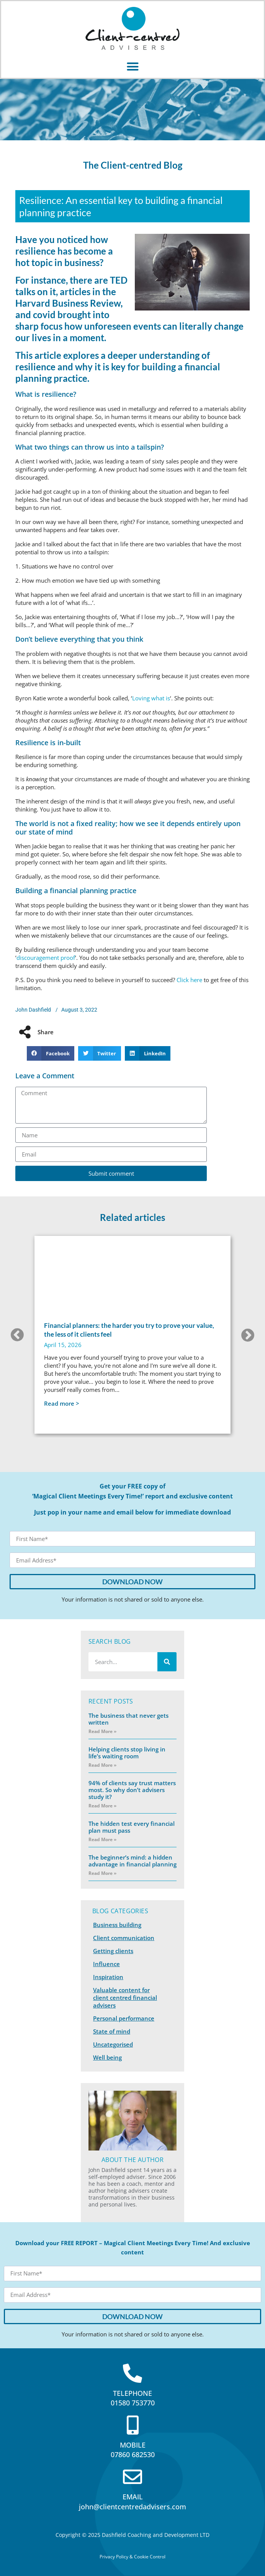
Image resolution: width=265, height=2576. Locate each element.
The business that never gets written (128, 1719)
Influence (106, 1964)
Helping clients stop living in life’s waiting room (126, 1752)
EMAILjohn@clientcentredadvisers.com (132, 2501)
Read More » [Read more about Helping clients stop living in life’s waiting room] (102, 1765)
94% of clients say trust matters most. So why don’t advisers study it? (132, 1790)
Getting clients (113, 1951)
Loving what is (151, 698)
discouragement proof (45, 957)
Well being (107, 2057)
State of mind (111, 2031)
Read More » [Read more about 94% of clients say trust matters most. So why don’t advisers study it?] (102, 1805)
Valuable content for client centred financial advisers (125, 1997)
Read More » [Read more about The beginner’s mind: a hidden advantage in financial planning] (102, 1873)
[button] (132, 66)
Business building (117, 1925)
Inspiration (108, 1977)
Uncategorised (113, 2044)
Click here (189, 980)
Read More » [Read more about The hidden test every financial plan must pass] (102, 1839)
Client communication (123, 1938)
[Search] (167, 1661)
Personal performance (123, 2018)
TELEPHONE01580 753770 (133, 2398)
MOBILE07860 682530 (133, 2449)
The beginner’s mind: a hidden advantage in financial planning (132, 1860)
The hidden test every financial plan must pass (131, 1827)
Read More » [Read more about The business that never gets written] (102, 1731)
